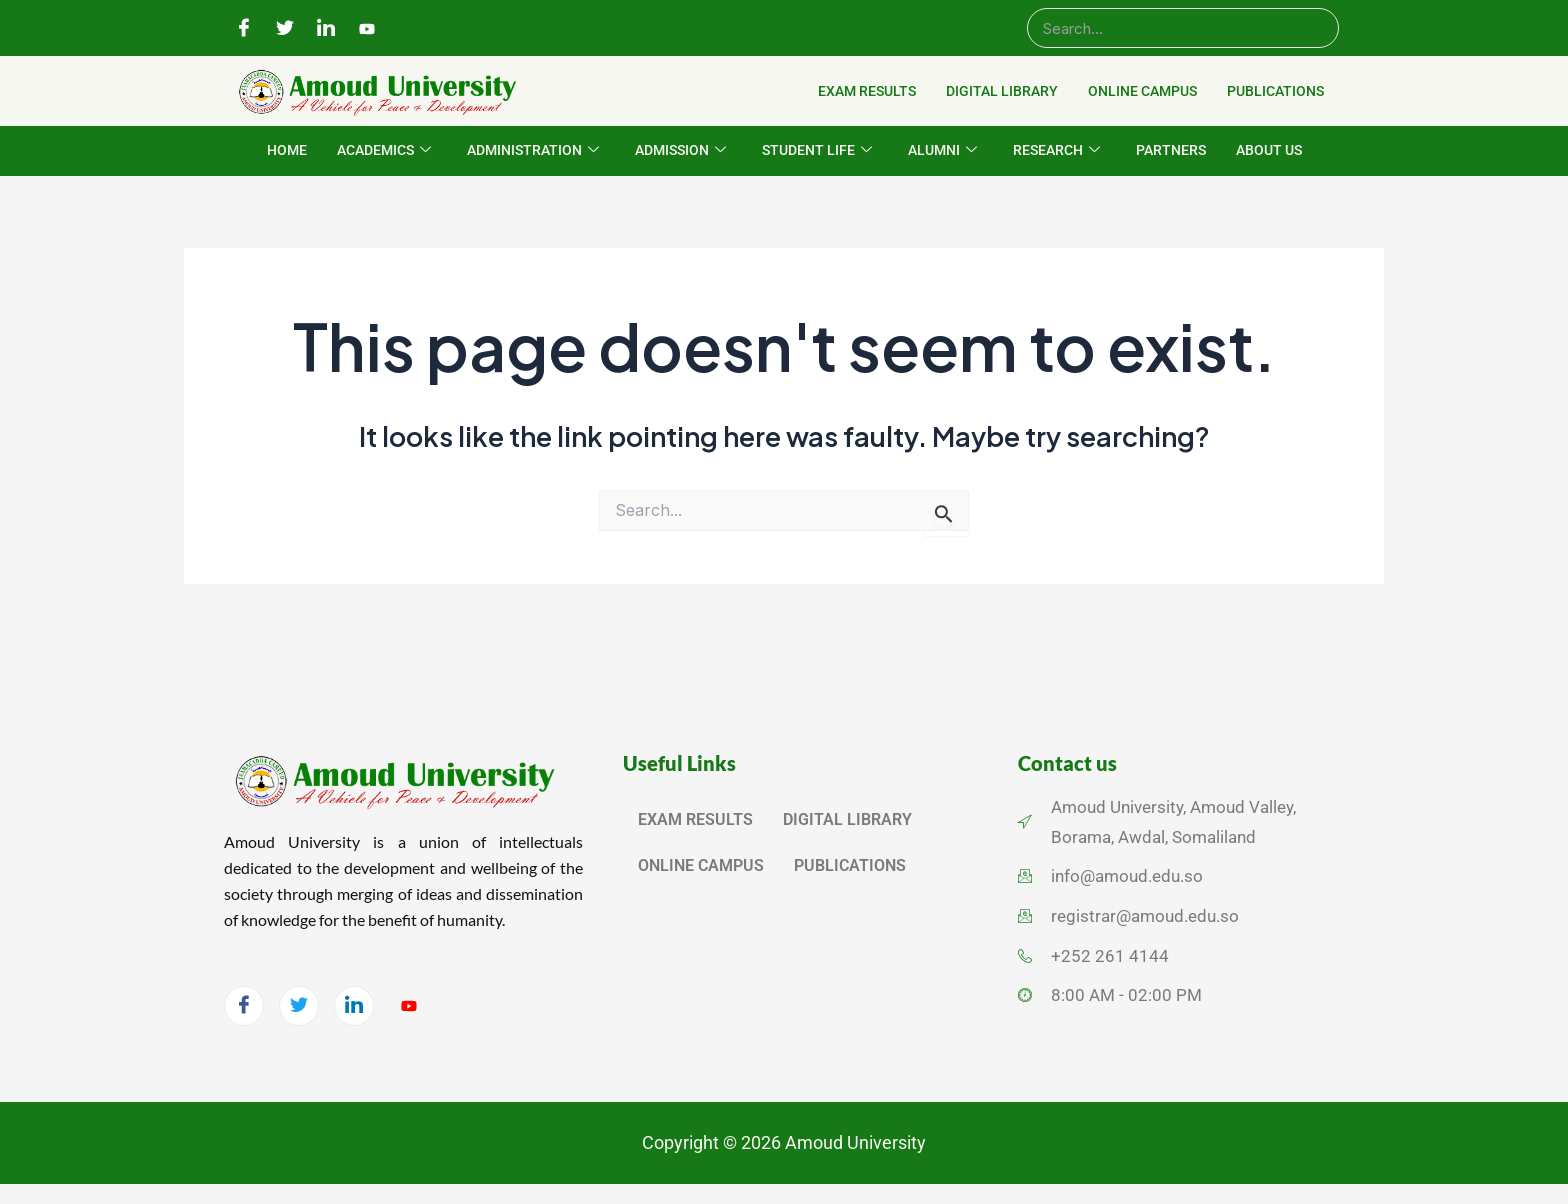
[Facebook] (244, 29)
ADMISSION (680, 151)
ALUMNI (942, 151)
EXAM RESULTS (867, 91)
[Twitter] (285, 29)
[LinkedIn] (326, 29)
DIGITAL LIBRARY (1002, 91)
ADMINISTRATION (533, 151)
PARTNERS (1171, 150)
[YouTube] (367, 29)
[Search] (1183, 28)
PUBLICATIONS (1275, 91)
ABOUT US (1269, 150)
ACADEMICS (384, 151)
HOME (287, 150)
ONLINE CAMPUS (1142, 91)
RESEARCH (1056, 151)
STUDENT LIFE (817, 151)
